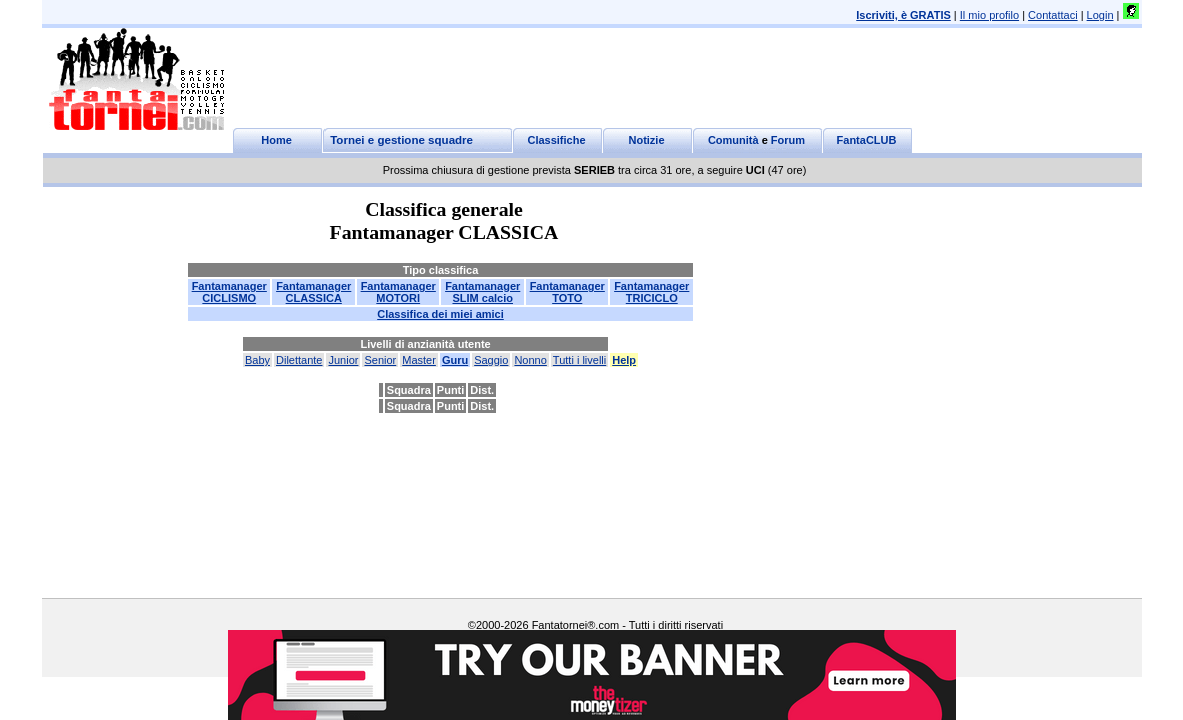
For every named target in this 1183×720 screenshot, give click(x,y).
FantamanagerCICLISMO (229, 292)
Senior (380, 360)
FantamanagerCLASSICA (313, 292)
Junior (343, 360)
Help (624, 360)
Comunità (733, 140)
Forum (788, 140)
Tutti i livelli (579, 360)
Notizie (646, 140)
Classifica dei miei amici (440, 314)
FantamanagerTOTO (567, 292)
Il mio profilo (989, 15)
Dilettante (299, 360)
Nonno (530, 360)
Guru (455, 360)
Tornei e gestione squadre (401, 140)
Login (1100, 15)
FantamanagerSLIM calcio (482, 292)
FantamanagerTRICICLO (651, 292)
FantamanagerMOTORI (398, 292)
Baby (257, 360)
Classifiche (556, 140)
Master (419, 360)
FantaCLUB (867, 140)
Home (276, 140)
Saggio (491, 360)
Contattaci (1053, 15)
